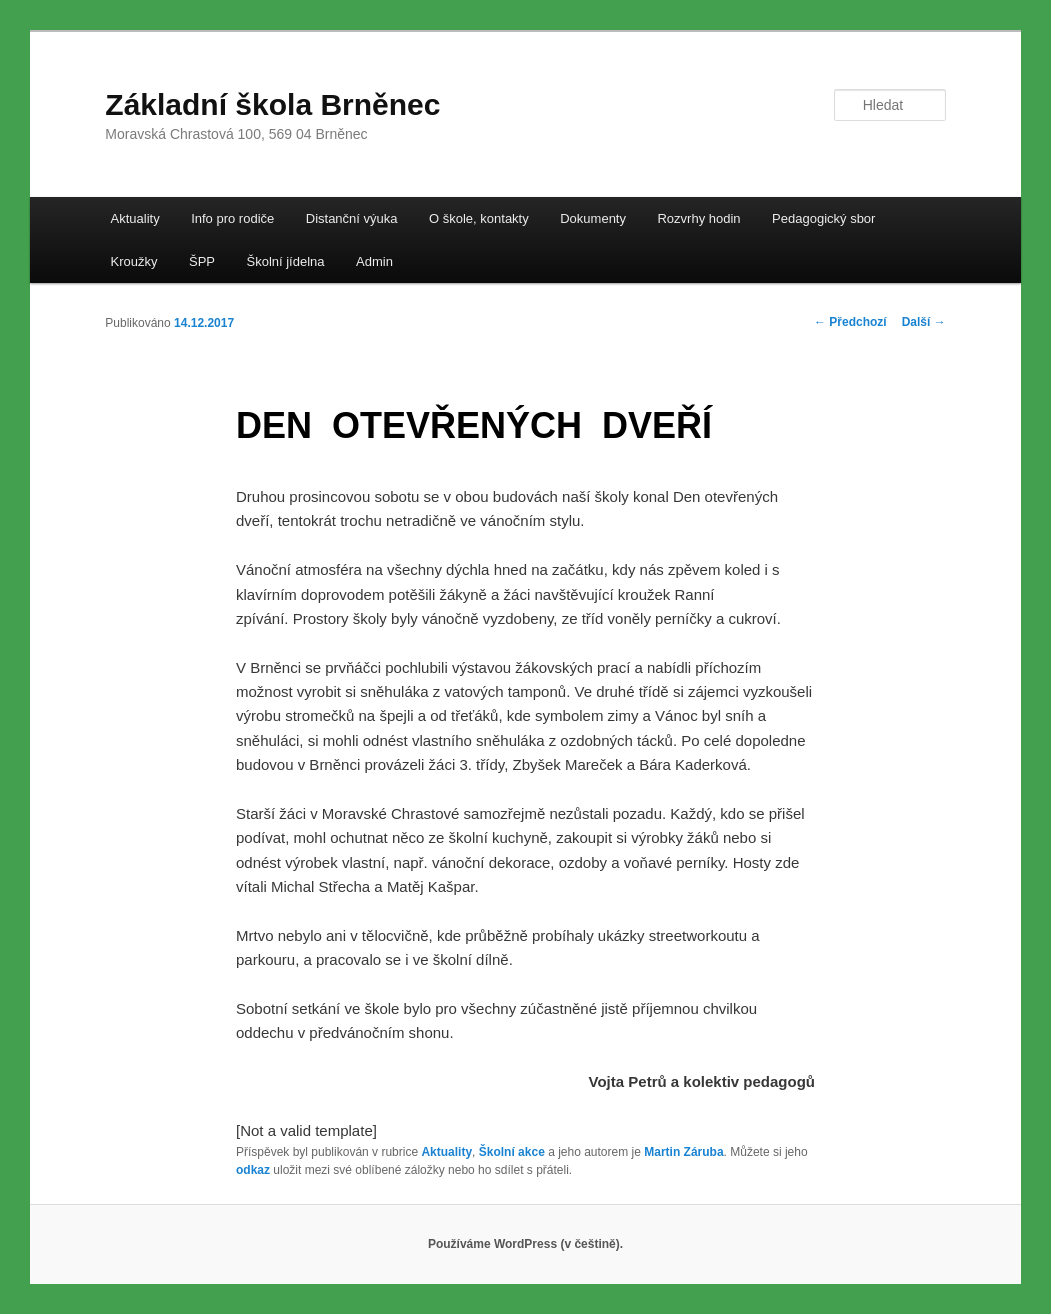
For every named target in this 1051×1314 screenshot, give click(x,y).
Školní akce (512, 1152)
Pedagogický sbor (823, 218)
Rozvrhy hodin (698, 218)
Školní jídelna (285, 261)
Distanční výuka (352, 218)
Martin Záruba (683, 1152)
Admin (374, 261)
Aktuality (135, 218)
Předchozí (850, 322)
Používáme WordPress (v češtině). (525, 1244)
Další (924, 322)
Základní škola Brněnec (272, 104)
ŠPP (202, 261)
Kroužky (134, 261)
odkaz (253, 1170)
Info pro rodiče (232, 218)
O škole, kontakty (479, 218)
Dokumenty (593, 218)
